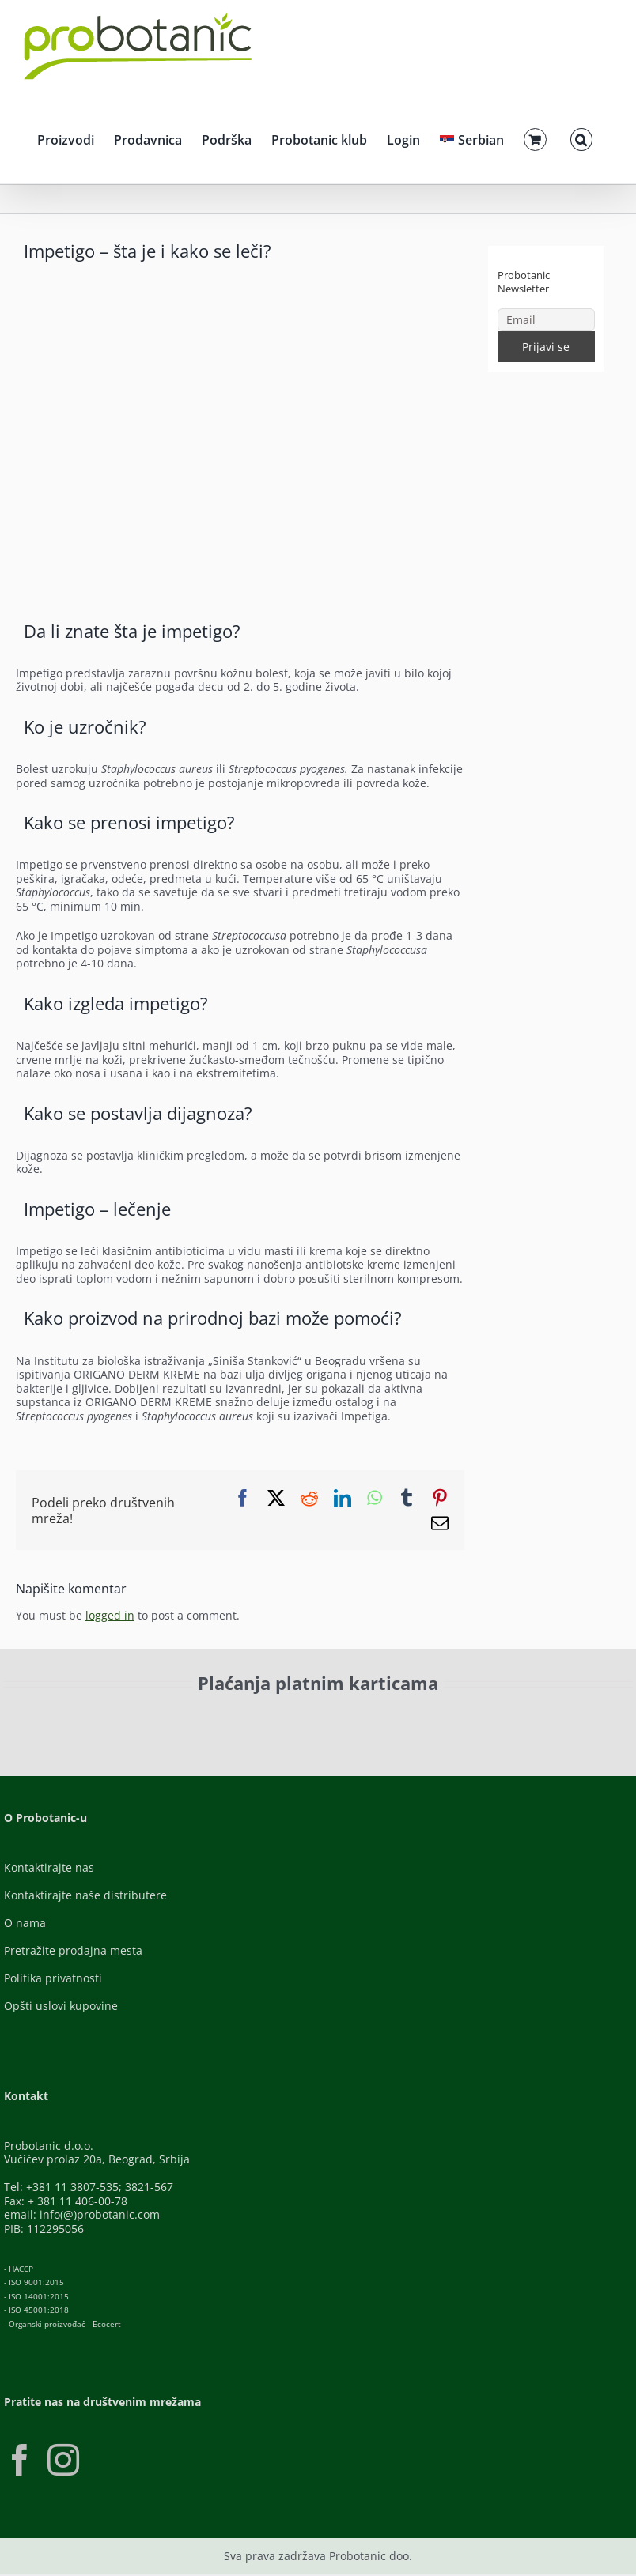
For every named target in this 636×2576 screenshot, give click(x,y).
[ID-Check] (122, 1724)
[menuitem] (472, 137)
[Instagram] (63, 2460)
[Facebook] (20, 2460)
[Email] (546, 319)
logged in (109, 1615)
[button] (581, 137)
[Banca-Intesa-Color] (363, 1719)
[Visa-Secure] (228, 1719)
